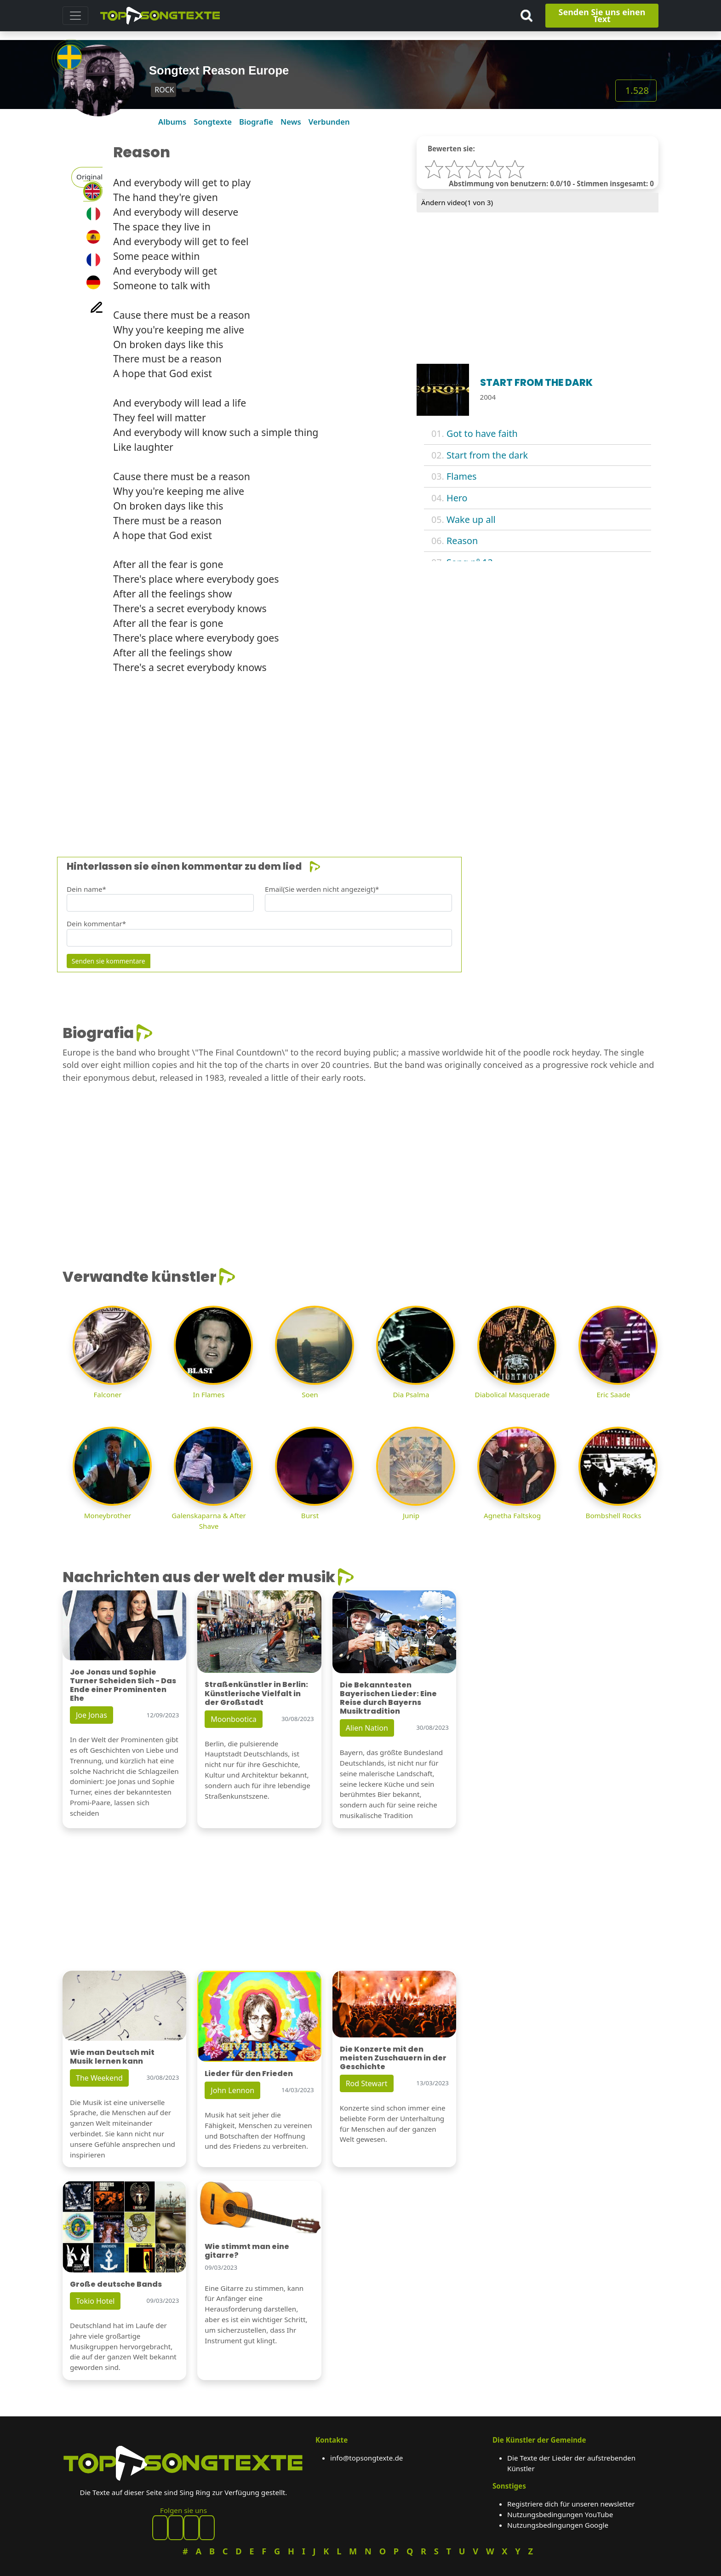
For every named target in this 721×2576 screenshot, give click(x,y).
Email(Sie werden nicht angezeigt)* (322, 889)
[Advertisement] (338, 761)
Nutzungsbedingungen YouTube (560, 2514)
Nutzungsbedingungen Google (557, 2525)
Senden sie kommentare (108, 961)
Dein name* (86, 889)
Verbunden (329, 121)
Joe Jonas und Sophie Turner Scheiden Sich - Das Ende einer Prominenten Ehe (123, 1685)
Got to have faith (482, 433)
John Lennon (232, 2090)
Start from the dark (487, 455)
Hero (456, 498)
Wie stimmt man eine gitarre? (247, 2250)
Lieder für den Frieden (249, 2073)
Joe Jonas (91, 1715)
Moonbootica (234, 1719)
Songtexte (213, 121)
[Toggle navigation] (75, 15)
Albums (172, 121)
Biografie (256, 121)
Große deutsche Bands (116, 2284)
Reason (462, 540)
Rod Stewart (367, 2083)
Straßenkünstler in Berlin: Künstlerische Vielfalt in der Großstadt (256, 1693)
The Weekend (99, 2078)
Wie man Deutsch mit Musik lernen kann (112, 2056)
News (290, 121)
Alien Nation (367, 1728)
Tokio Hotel (95, 2301)
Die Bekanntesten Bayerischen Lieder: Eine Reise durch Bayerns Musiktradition (388, 1698)
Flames (461, 476)
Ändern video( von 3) (457, 202)
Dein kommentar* (96, 923)
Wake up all (471, 519)
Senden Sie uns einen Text (602, 15)
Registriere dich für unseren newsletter (571, 2503)
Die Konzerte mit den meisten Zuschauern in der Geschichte (393, 2058)
